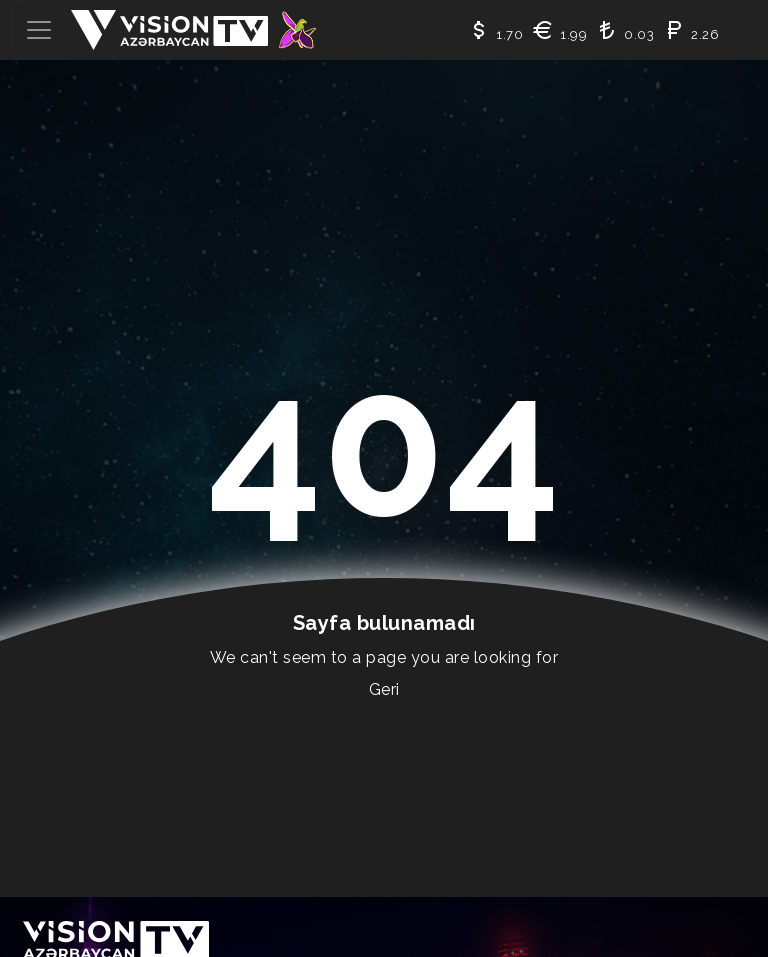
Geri (384, 689)
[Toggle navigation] (39, 30)
